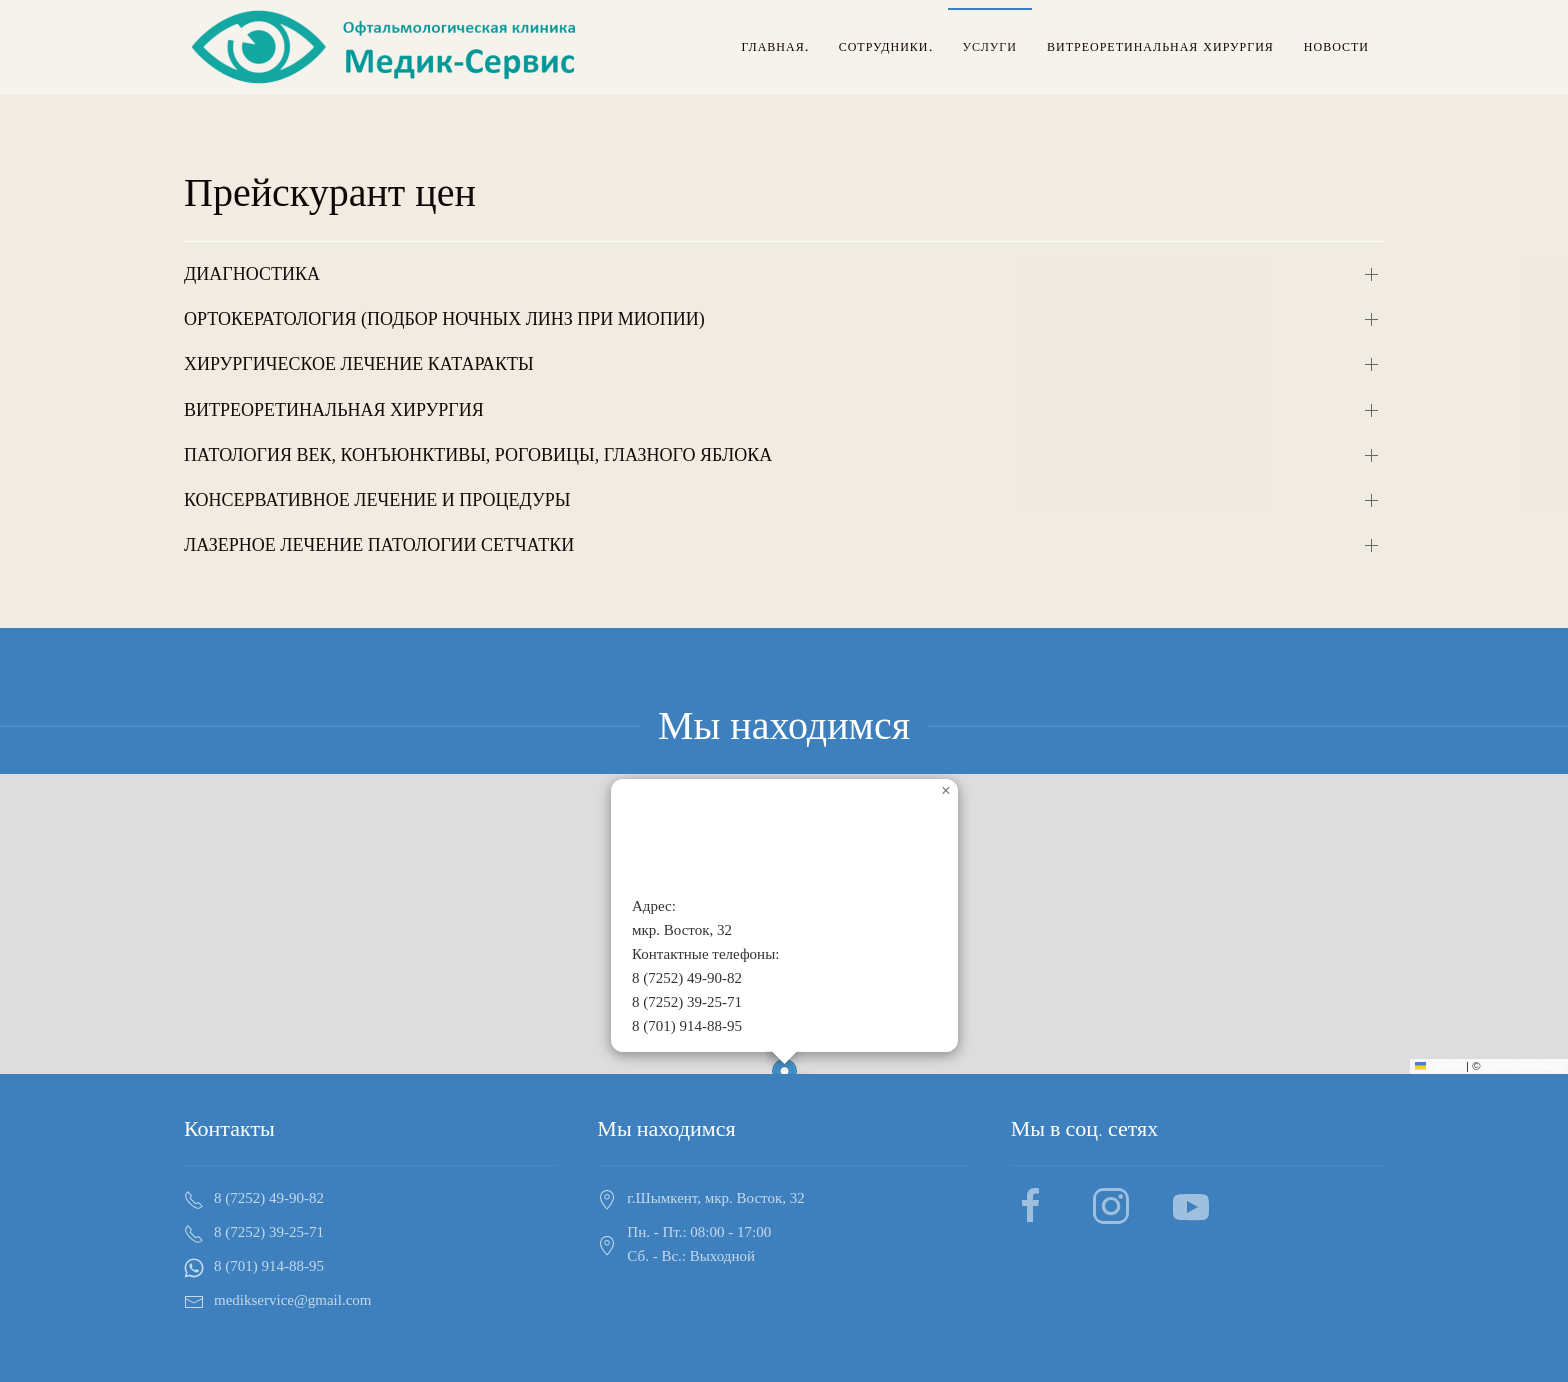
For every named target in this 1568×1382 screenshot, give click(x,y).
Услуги (990, 47)
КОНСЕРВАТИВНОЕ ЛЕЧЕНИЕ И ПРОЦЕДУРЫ (377, 500)
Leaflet (1439, 1066)
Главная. (774, 47)
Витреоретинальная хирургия (1160, 47)
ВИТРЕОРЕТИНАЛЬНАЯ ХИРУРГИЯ (334, 410)
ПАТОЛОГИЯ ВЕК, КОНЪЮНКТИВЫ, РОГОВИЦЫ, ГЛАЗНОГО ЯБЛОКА (478, 455)
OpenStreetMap (1523, 1066)
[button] (946, 791)
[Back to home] (387, 47)
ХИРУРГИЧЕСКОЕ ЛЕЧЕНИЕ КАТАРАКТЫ (359, 364)
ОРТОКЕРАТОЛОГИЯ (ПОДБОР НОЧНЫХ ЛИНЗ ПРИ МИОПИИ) (444, 319)
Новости (1336, 47)
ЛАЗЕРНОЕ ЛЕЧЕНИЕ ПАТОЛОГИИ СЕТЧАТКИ (379, 545)
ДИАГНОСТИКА (252, 274)
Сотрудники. (886, 47)
